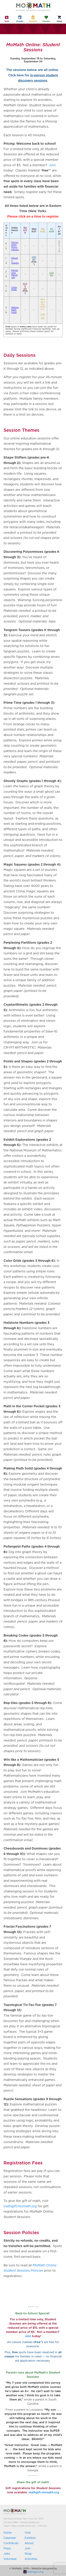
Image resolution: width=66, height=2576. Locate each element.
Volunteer (10, 2559)
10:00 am (59, 246)
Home (8, 2532)
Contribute (11, 2543)
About (29, 2543)
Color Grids (14, 288)
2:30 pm (51, 274)
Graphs (15, 263)
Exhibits (30, 2538)
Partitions (14, 276)
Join (52, 165)
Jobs (7, 2553)
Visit (28, 2532)
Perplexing (14, 271)
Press (7, 2548)
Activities (31, 2559)
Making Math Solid (15, 310)
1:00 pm (34, 258)
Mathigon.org (33, 2572)
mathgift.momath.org (20, 2206)
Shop (28, 2553)
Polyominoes (15, 248)
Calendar (10, 2538)
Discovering (14, 243)
